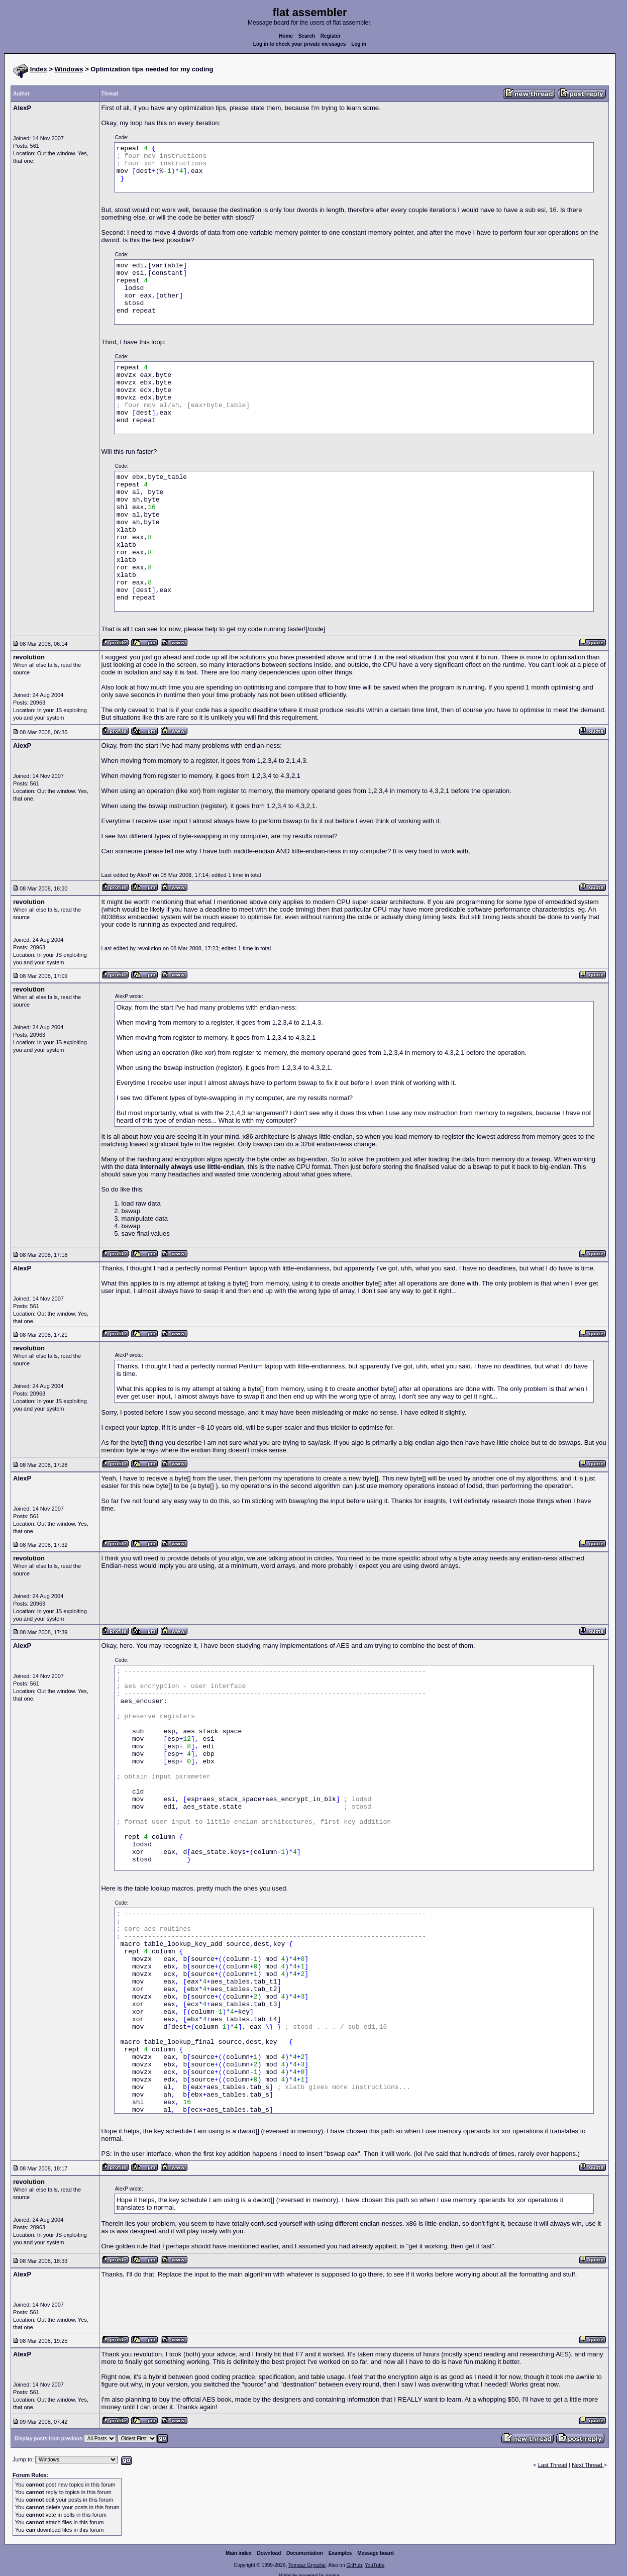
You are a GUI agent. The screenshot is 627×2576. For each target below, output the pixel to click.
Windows (69, 69)
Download (269, 2553)
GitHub (354, 2565)
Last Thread (553, 2465)
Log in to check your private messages (299, 44)
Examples (340, 2553)
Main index (239, 2553)
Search (306, 36)
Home (286, 36)
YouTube (374, 2565)
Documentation (304, 2553)
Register (331, 36)
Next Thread (587, 2465)
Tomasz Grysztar (307, 2565)
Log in (358, 44)
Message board (375, 2553)
